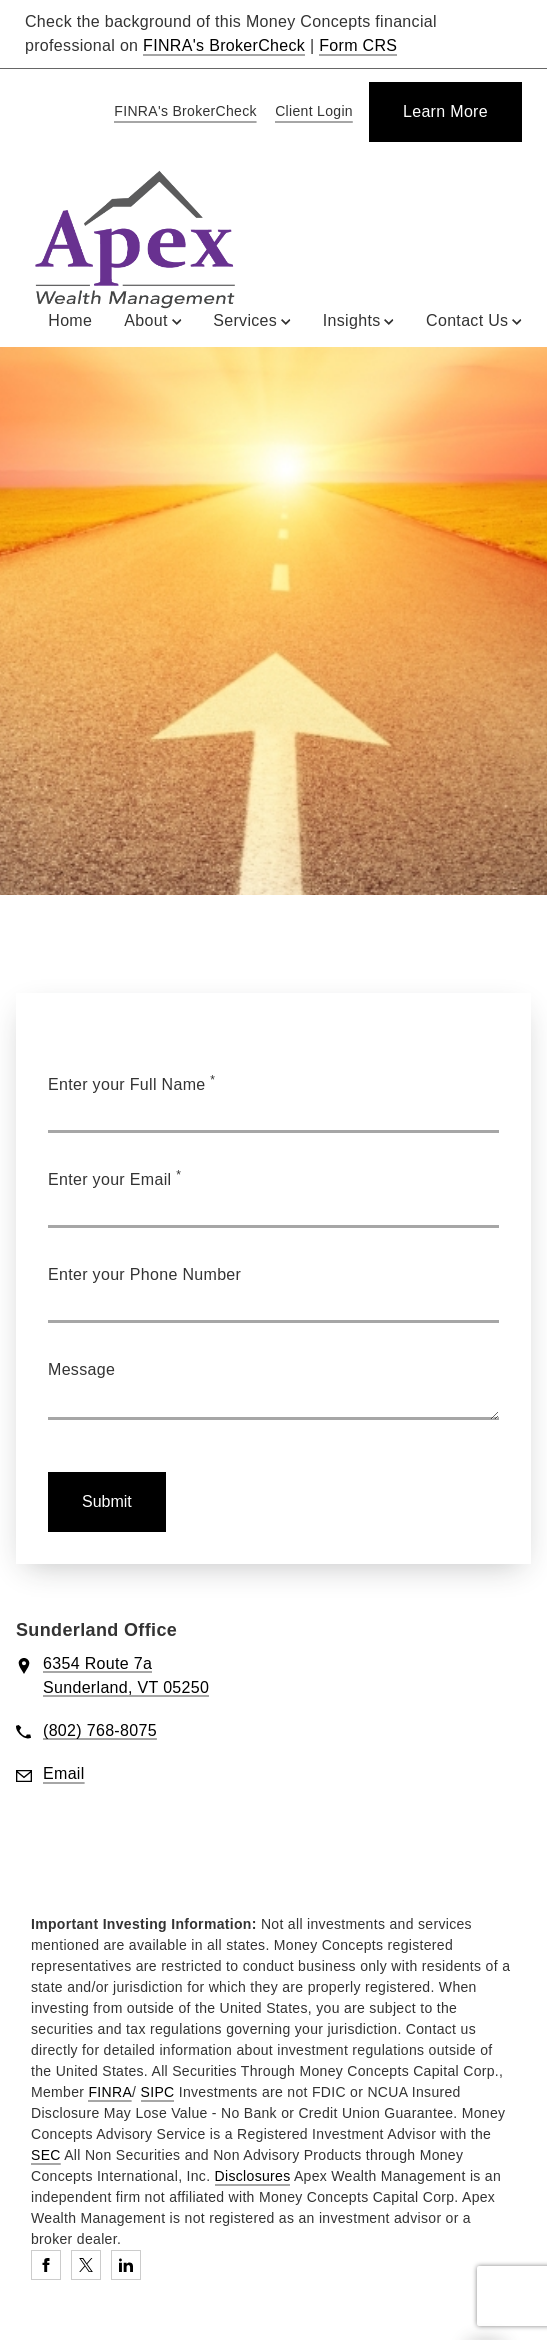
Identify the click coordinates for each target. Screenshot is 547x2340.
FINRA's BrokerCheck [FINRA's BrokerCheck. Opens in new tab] (224, 45)
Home (70, 320)
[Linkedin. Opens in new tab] (126, 2265)
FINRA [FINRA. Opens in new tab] (110, 2092)
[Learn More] (445, 112)
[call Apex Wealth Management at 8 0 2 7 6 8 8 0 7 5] (100, 1731)
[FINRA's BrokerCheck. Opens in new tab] (182, 112)
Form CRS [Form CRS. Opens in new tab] (358, 45)
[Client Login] (310, 112)
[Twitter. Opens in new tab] (86, 2265)
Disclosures (253, 2176)
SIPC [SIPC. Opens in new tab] (158, 2092)
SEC (46, 2155)
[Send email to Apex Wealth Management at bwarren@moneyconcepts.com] (64, 1774)
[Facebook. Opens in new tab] (46, 2265)
